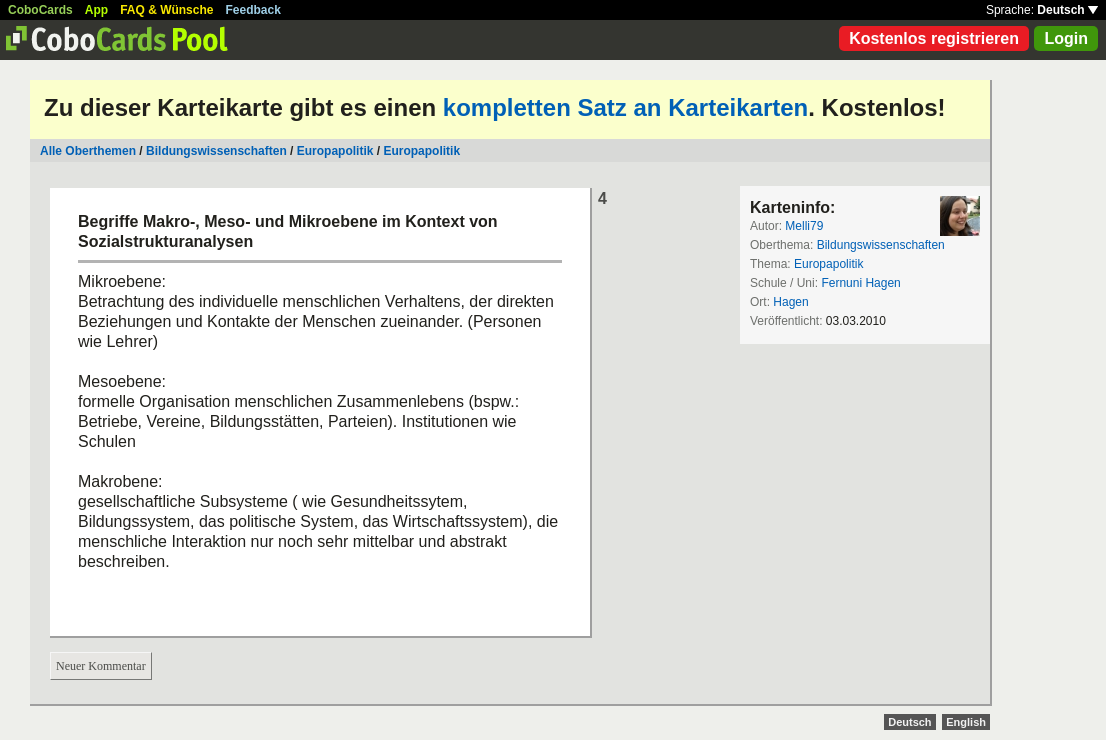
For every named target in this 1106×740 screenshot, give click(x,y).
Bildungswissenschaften (216, 151)
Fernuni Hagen (860, 283)
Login (1066, 38)
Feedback (253, 10)
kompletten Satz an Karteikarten (625, 107)
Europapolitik (335, 151)
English (966, 722)
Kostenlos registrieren (934, 38)
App (96, 10)
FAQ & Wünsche (166, 10)
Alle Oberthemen (88, 151)
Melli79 (804, 226)
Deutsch (1067, 10)
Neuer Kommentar (101, 666)
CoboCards (40, 10)
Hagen (790, 302)
